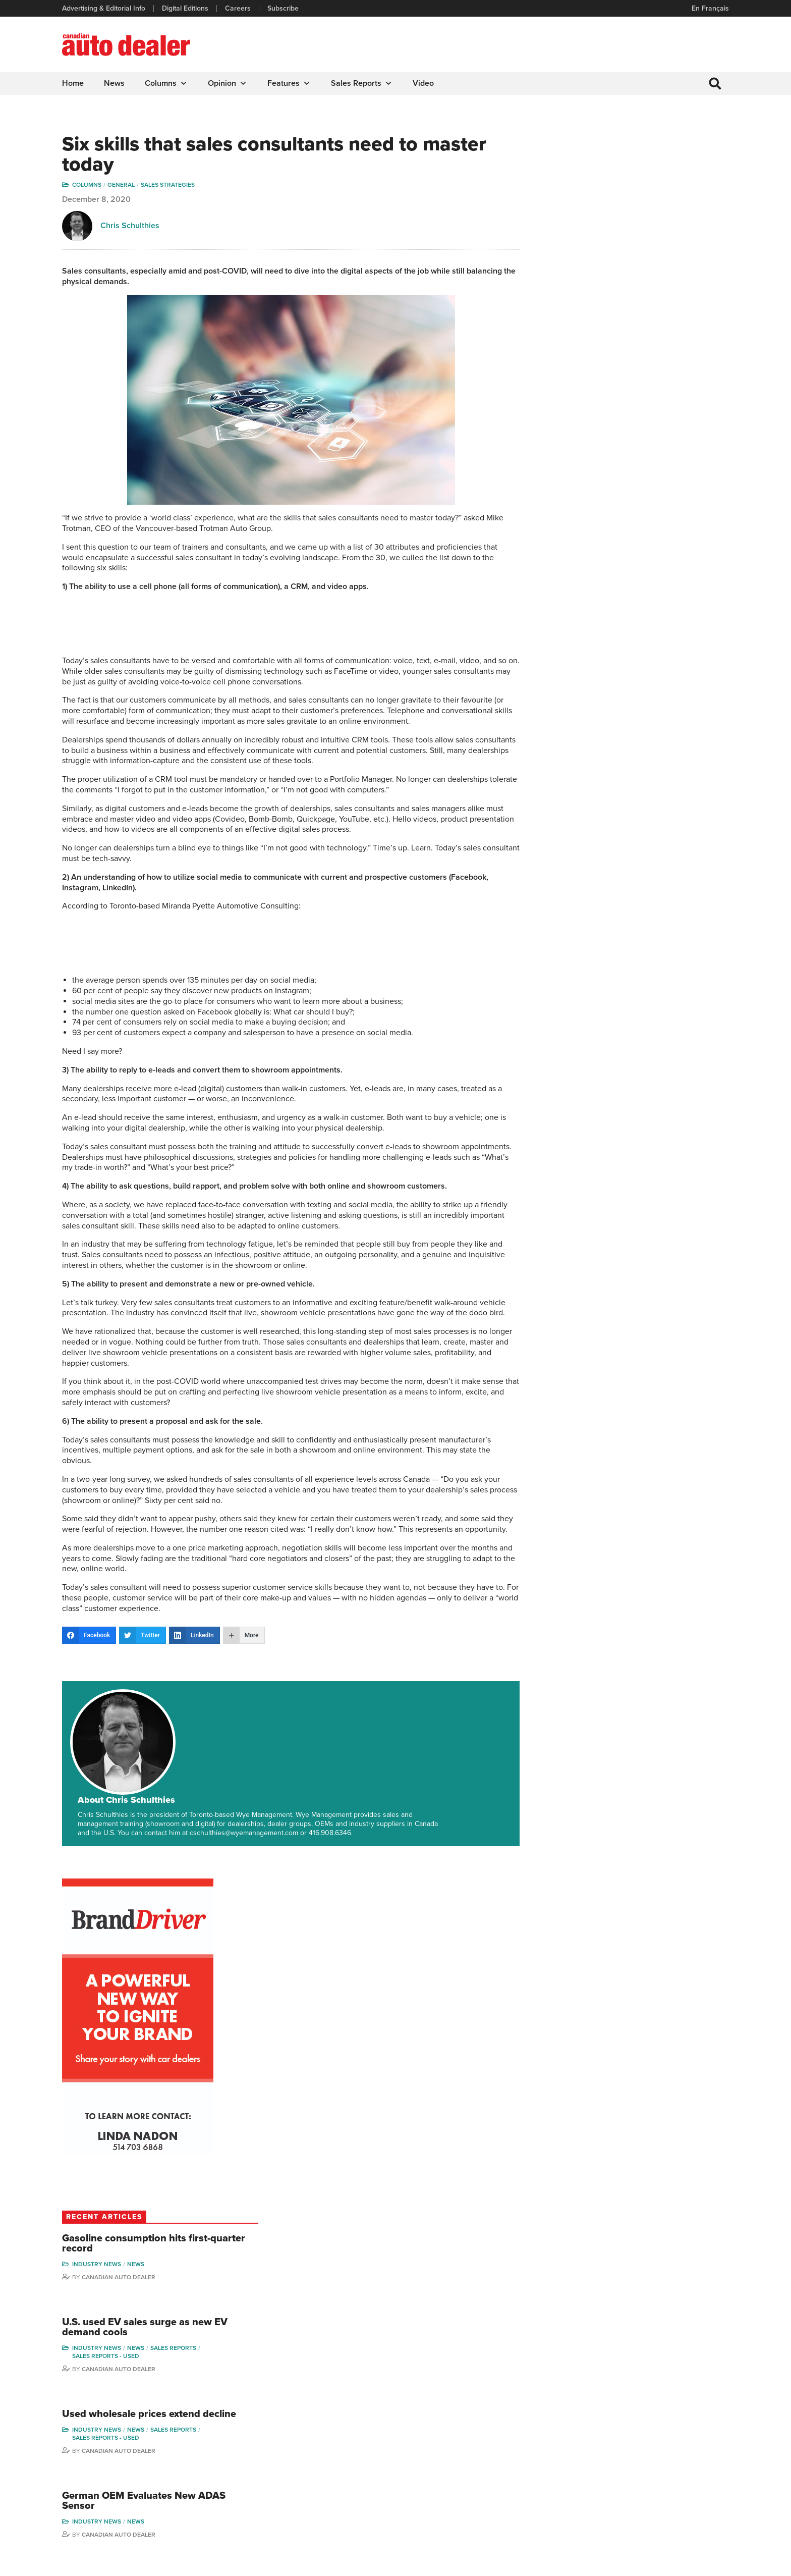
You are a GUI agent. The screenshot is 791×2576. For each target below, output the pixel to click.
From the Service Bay (278, 1965)
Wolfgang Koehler (275, 2039)
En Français (709, 8)
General (121, 186)
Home (73, 83)
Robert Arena (598, 2424)
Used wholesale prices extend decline (646, 679)
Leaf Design (708, 2563)
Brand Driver (505, 2424)
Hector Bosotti (599, 2455)
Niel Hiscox (594, 2516)
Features (289, 83)
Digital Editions (185, 8)
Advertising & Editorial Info (104, 8)
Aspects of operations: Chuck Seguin (133, 1965)
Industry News (611, 522)
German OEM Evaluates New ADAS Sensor (644, 772)
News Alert (423, 2455)
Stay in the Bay (97, 2219)
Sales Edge (605, 1965)
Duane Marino (610, 2048)
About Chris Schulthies (197, 1716)
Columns (166, 83)
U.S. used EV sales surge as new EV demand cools (652, 586)
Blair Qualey (676, 2470)
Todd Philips (675, 2455)
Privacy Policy (84, 2563)
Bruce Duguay (599, 2486)
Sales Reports (362, 83)
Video (423, 83)
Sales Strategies (168, 186)
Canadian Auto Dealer (633, 535)
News (114, 83)
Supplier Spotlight (512, 2440)
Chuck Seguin (95, 2039)
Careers (238, 8)
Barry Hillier (595, 2501)
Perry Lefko (675, 2424)
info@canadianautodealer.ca (118, 2413)
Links (242, 2440)
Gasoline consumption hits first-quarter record (651, 502)
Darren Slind (676, 2501)
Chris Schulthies (130, 227)
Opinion (228, 83)
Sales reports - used (620, 615)
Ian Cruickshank (602, 2470)
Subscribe (283, 8)
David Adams (597, 2409)
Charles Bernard (602, 2440)
